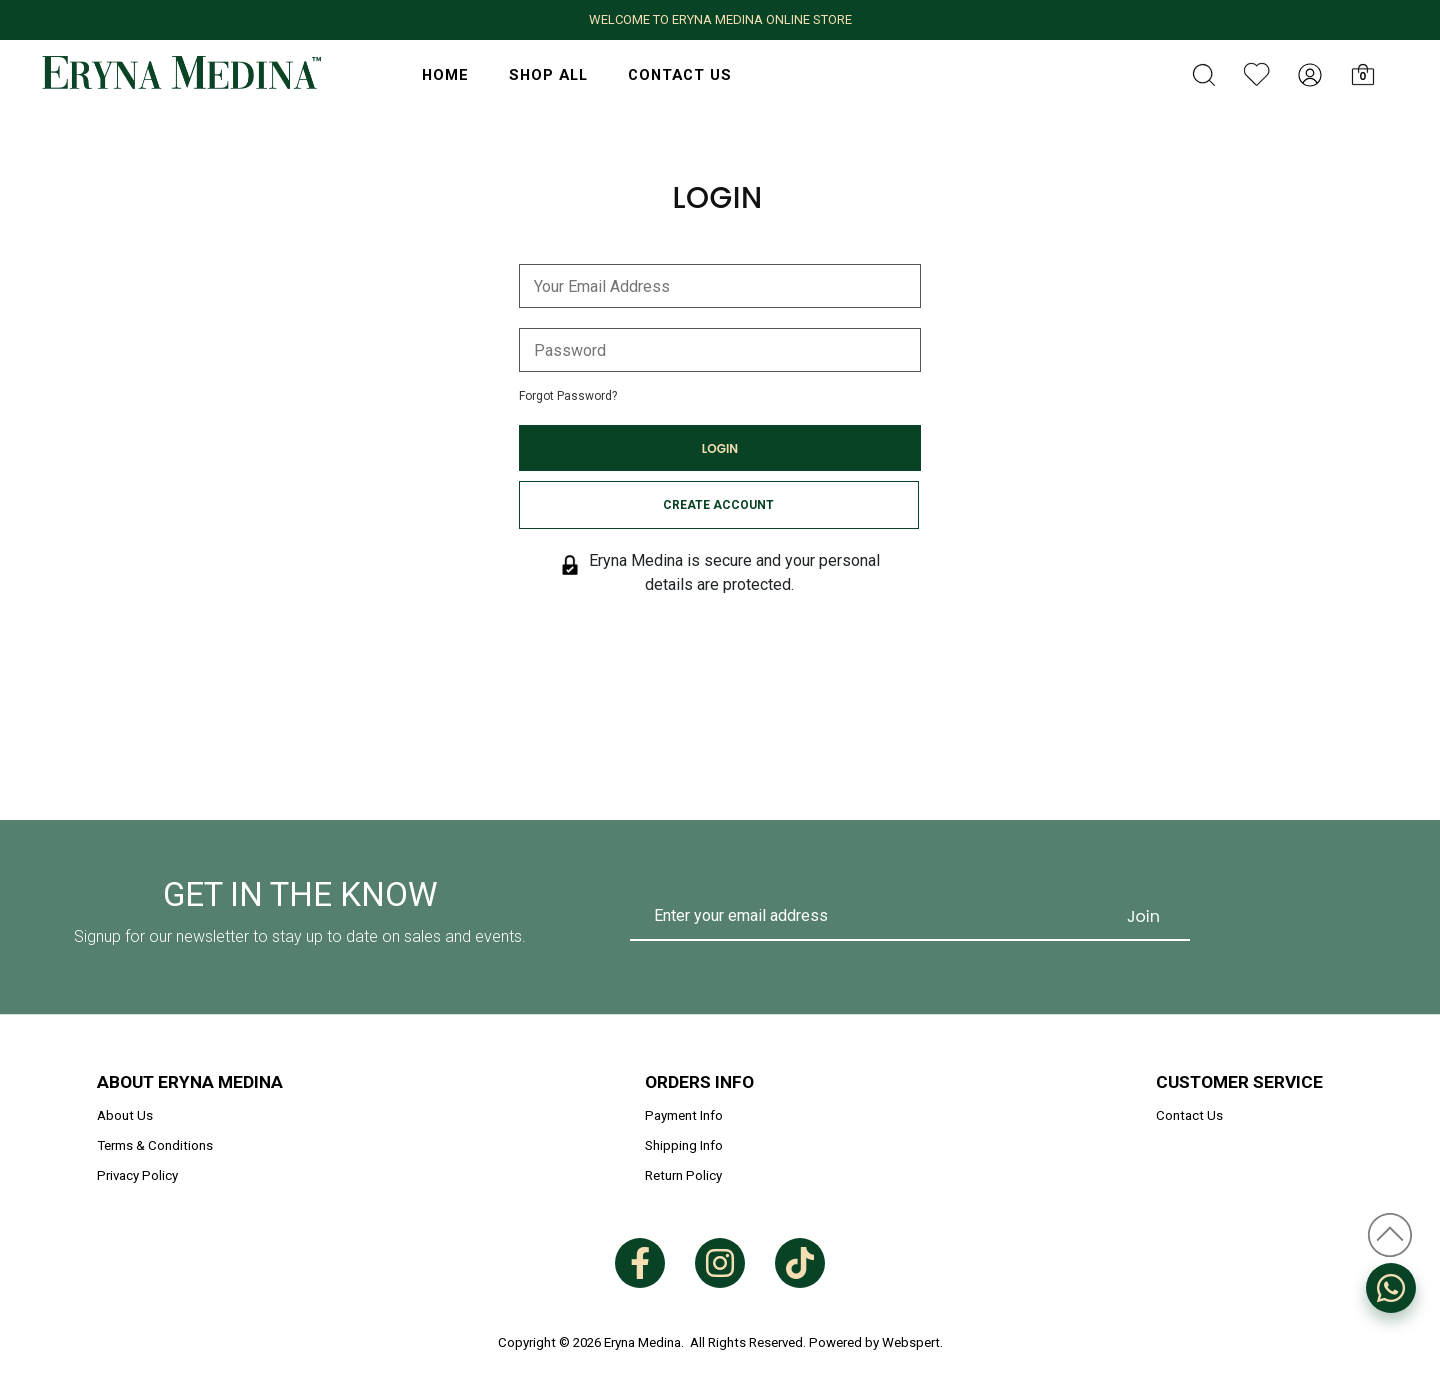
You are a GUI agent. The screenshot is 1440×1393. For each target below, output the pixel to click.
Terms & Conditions (155, 1145)
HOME (445, 75)
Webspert (911, 1342)
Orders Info (699, 1082)
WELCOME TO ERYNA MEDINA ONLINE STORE (720, 19)
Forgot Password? (568, 396)
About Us (125, 1115)
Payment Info (684, 1115)
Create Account (718, 505)
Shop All (548, 75)
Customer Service (1239, 1082)
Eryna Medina (642, 1342)
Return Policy (683, 1175)
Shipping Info (684, 1145)
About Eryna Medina (190, 1082)
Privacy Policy (137, 1175)
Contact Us (680, 75)
